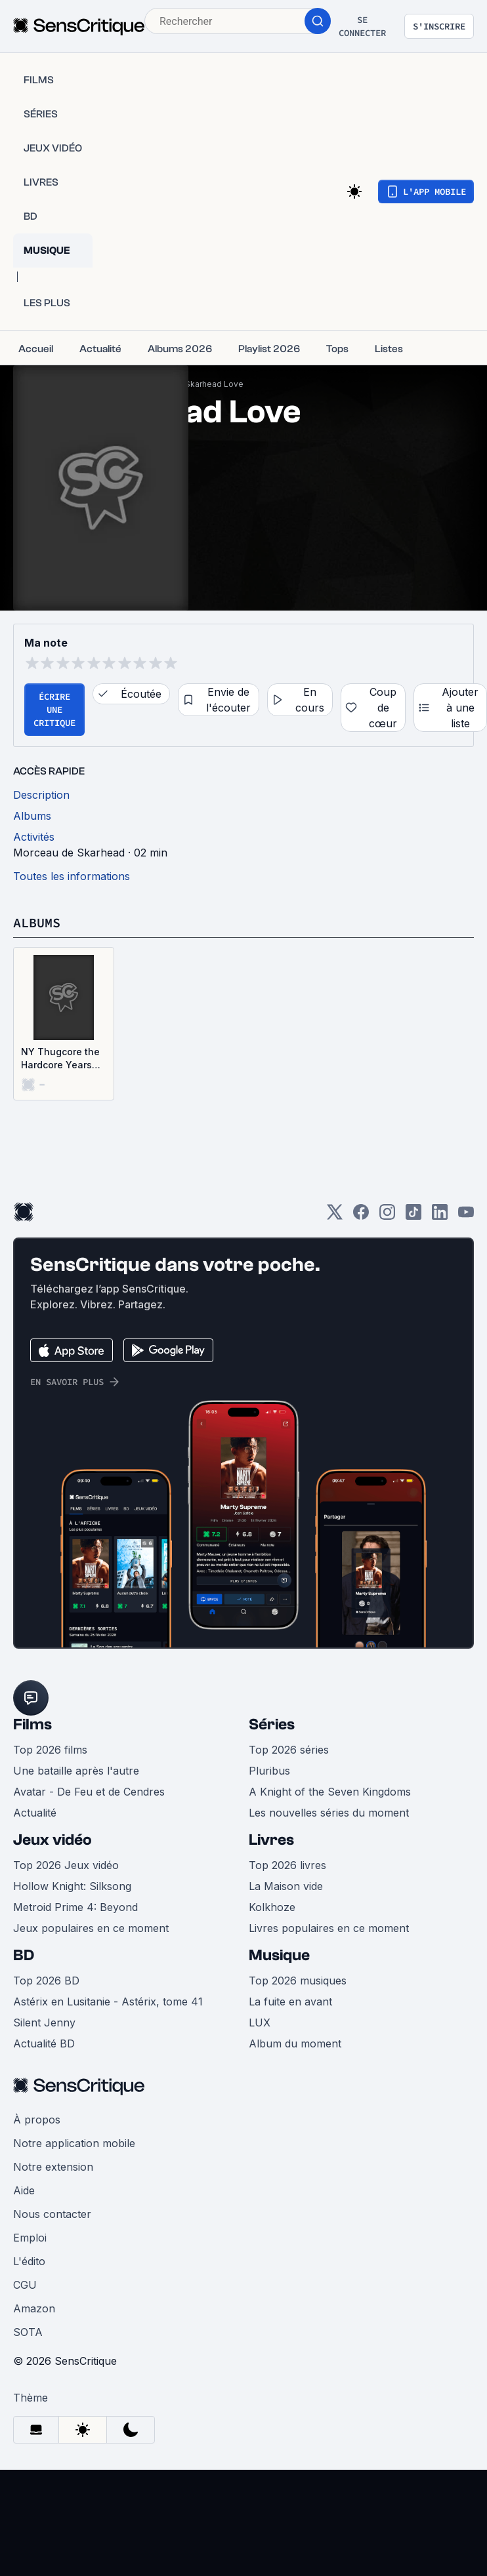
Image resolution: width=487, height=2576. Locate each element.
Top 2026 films (50, 1749)
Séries (272, 1724)
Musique (279, 1955)
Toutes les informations (71, 876)
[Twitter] (335, 1216)
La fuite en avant (290, 2001)
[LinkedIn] (440, 1216)
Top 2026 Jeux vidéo (66, 1865)
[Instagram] (387, 1216)
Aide (24, 2190)
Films (32, 1724)
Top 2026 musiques (298, 1980)
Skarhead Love (214, 384)
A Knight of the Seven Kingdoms (330, 1791)
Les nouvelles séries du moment (329, 1812)
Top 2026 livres (287, 1865)
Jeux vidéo (52, 1840)
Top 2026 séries (289, 1749)
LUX (259, 2022)
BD (23, 1955)
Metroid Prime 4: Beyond (75, 1907)
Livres (271, 1840)
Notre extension (53, 2166)
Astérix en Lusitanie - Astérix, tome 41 (108, 2001)
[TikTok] (413, 1216)
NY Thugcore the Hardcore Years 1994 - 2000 (60, 1059)
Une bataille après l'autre (76, 1770)
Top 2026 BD (46, 1980)
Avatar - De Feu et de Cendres (89, 1791)
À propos (36, 2119)
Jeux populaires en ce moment (91, 1928)
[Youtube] (466, 1216)
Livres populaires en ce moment (329, 1928)
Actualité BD (44, 2043)
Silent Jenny (44, 2022)
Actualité (34, 1812)
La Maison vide (286, 1886)
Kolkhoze (272, 1907)
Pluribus (269, 1770)
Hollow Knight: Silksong (72, 1886)
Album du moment (295, 2043)
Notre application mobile (74, 2143)
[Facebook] (361, 1216)
